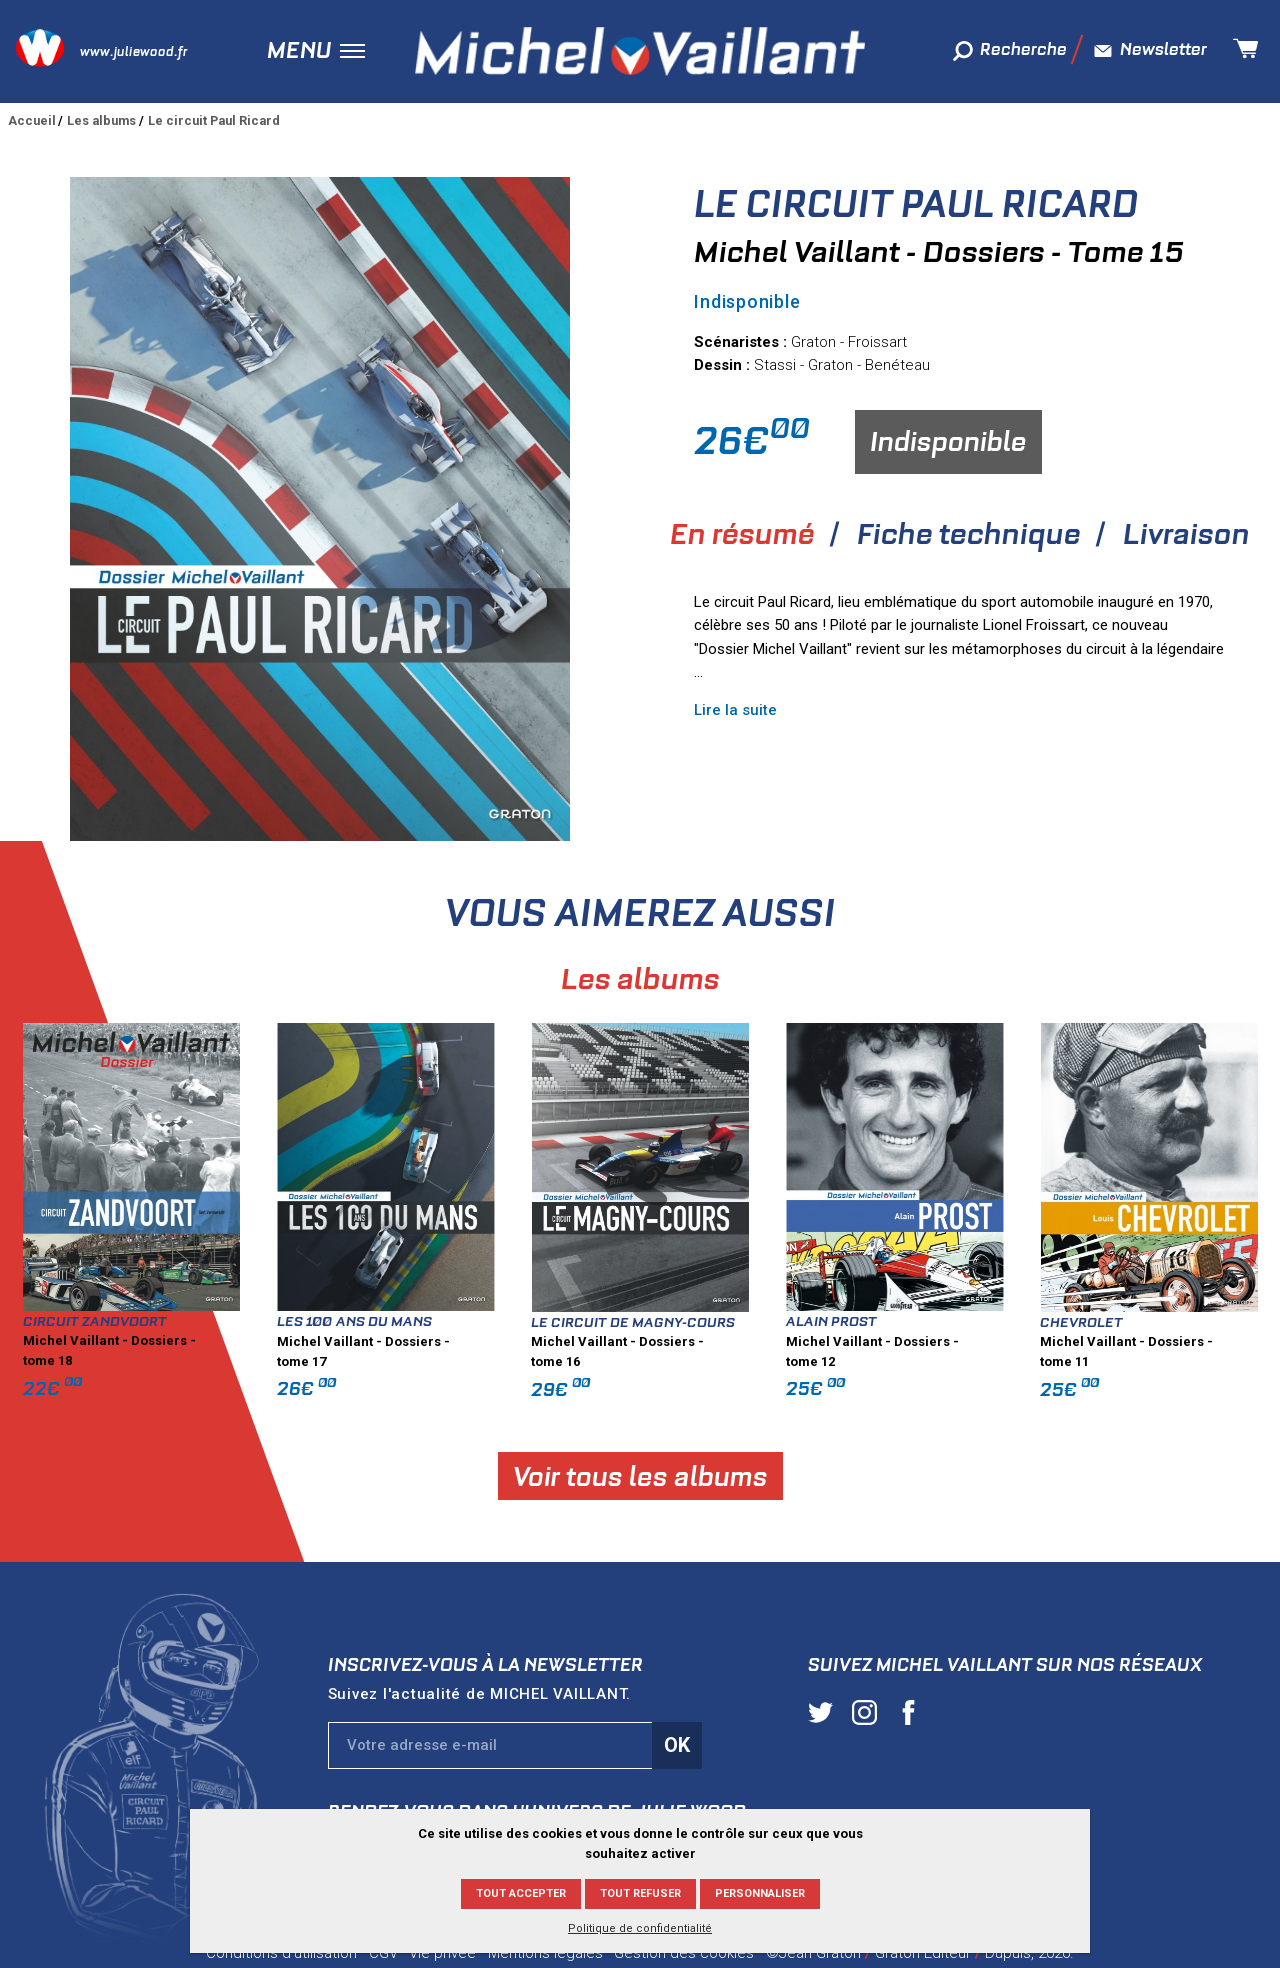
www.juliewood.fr (133, 51)
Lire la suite (735, 710)
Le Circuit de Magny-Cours (903, 1322)
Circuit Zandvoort (364, 1321)
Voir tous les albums (909, 1476)
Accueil (32, 120)
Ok (677, 1745)
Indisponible (948, 441)
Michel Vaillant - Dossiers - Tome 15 (939, 252)
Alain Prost (1100, 1321)
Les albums (101, 120)
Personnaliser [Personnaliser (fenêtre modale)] (760, 1893)
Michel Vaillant (640, 51)
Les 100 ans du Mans (623, 1321)
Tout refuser (640, 1893)
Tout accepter (521, 1893)
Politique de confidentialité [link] (640, 1928)
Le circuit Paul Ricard (214, 120)
